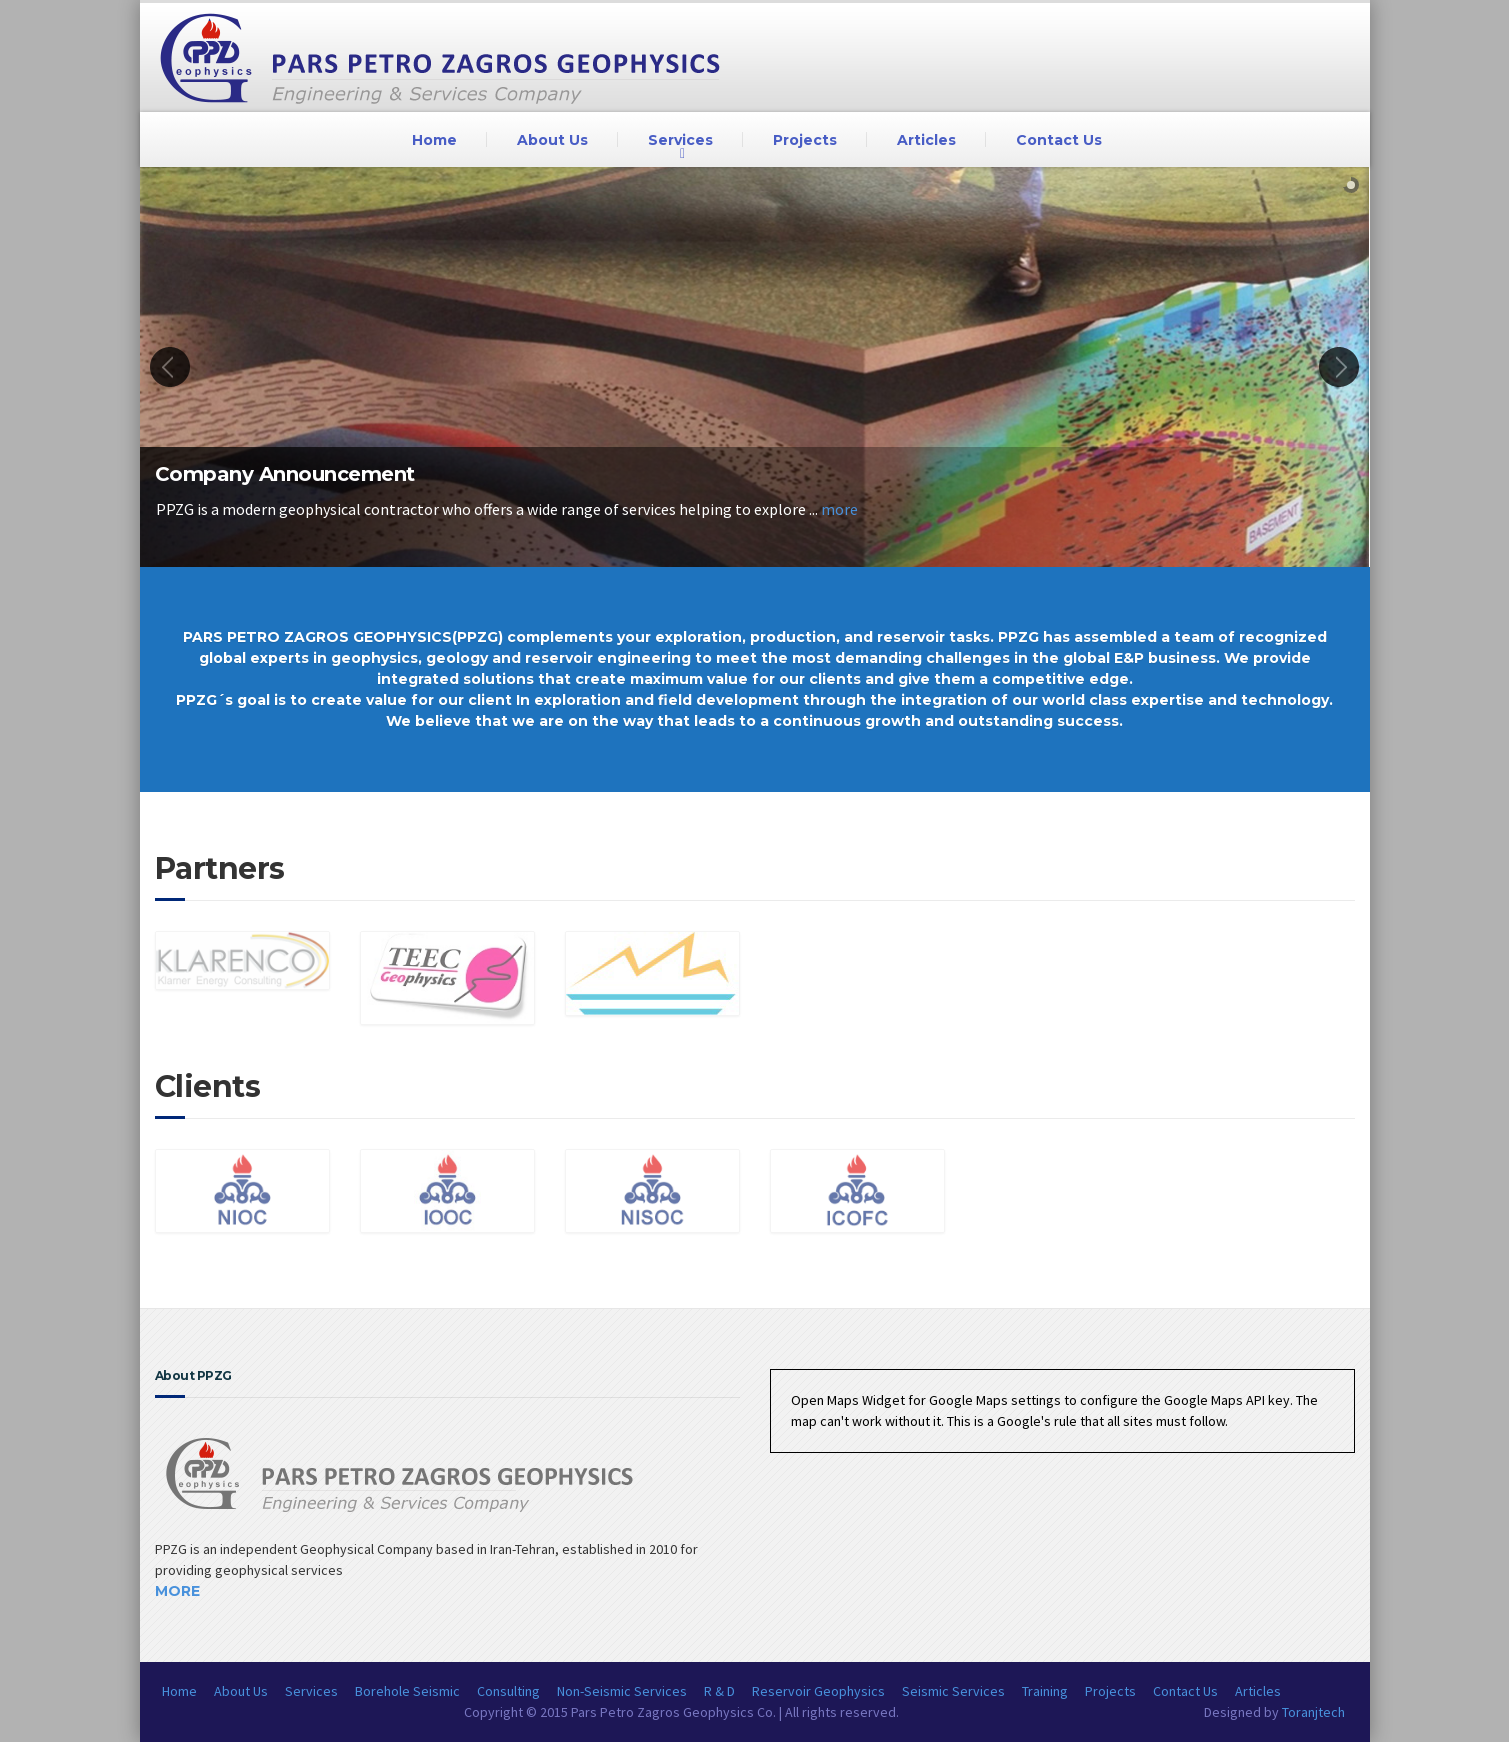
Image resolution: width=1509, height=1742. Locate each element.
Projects (805, 140)
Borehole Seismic (407, 1691)
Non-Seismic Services (622, 1691)
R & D (719, 1691)
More (177, 1591)
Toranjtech (1313, 1712)
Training (1045, 1691)
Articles (926, 140)
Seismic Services (953, 1691)
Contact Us (1059, 140)
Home (434, 140)
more (839, 509)
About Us (552, 140)
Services (680, 140)
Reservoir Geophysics (818, 1691)
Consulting (508, 1691)
